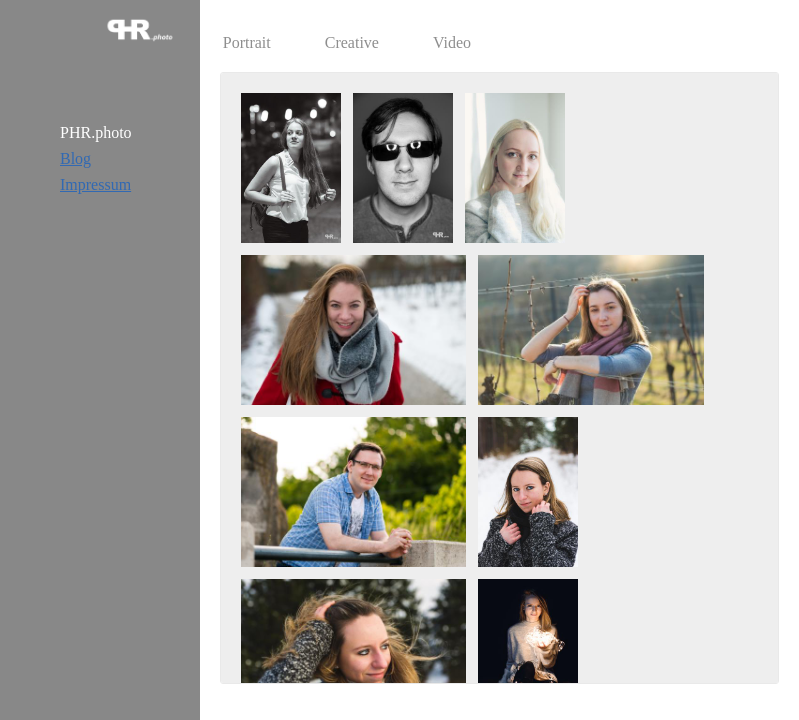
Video (452, 42)
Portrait (247, 42)
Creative (352, 42)
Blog (75, 158)
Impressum (95, 184)
